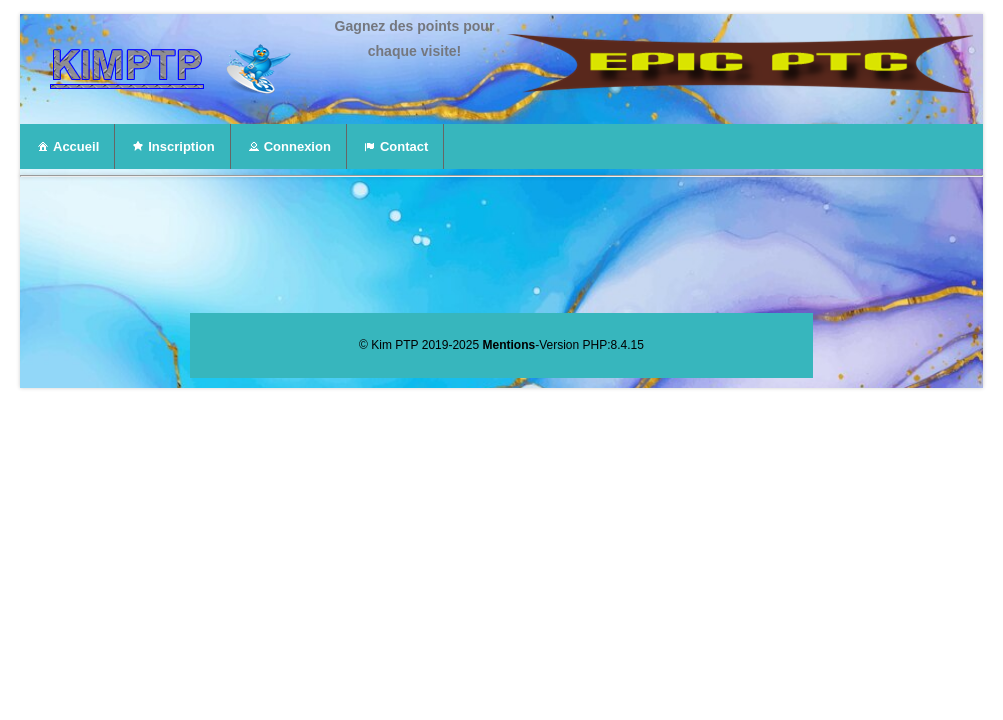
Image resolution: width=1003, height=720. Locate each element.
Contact (395, 146)
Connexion (288, 146)
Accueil (67, 146)
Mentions (508, 345)
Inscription (172, 146)
